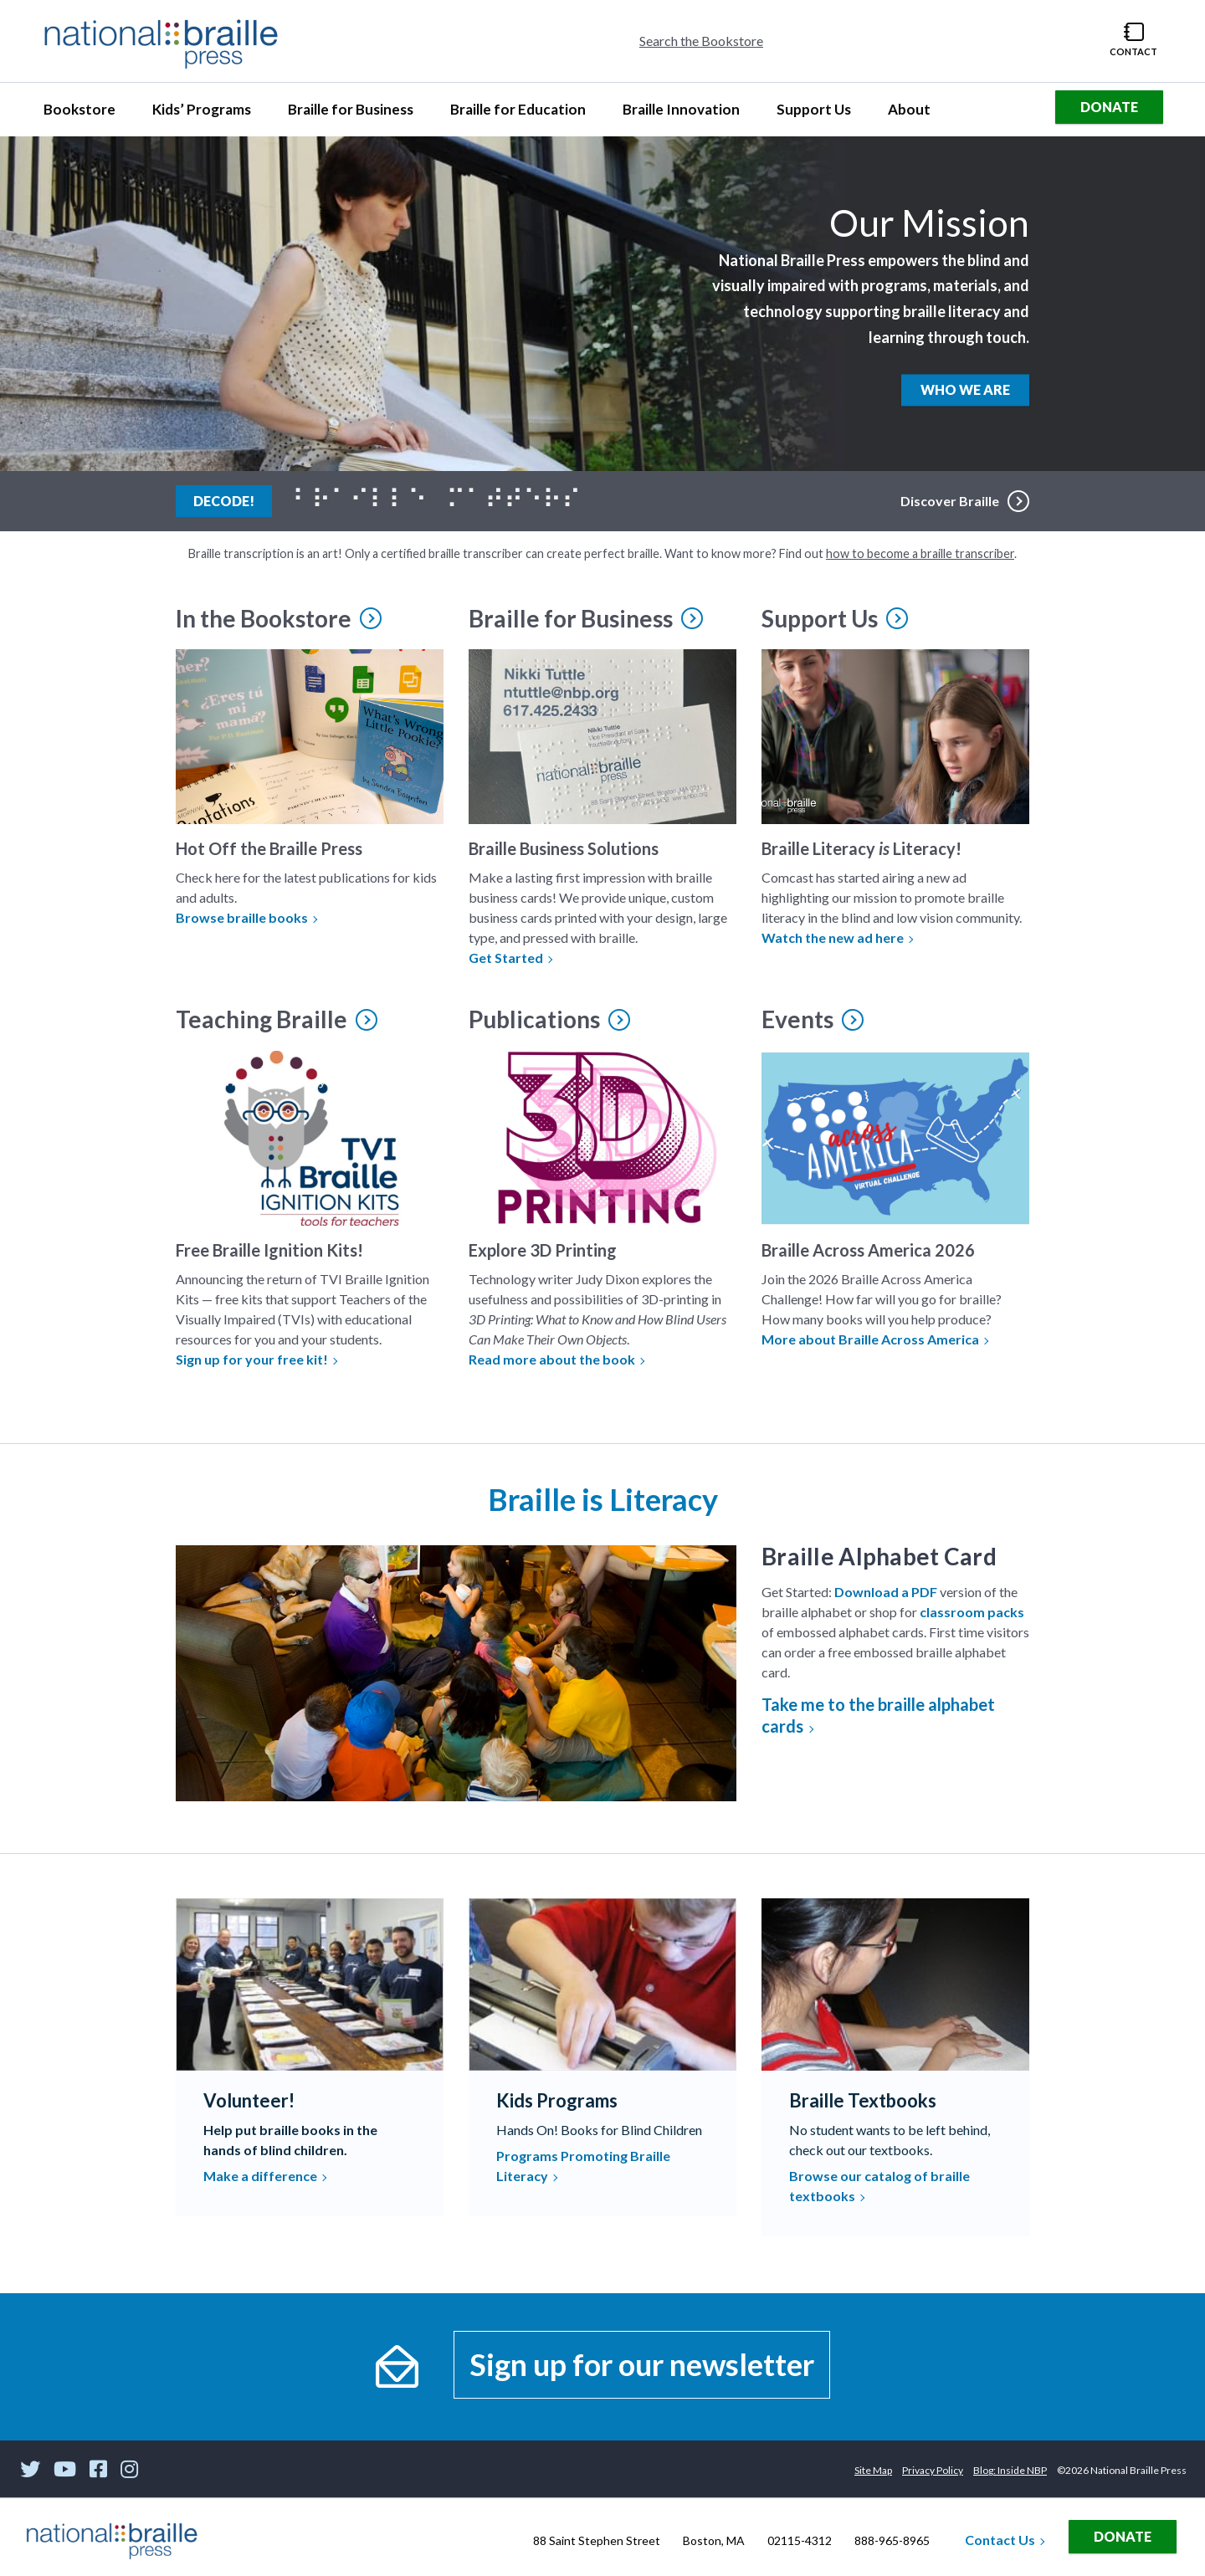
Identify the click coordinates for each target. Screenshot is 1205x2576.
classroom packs (972, 1612)
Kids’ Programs (201, 114)
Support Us (813, 114)
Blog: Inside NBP (1010, 2470)
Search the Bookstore (701, 41)
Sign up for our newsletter (641, 2364)
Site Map (873, 2470)
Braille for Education (517, 114)
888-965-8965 (892, 2540)
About (916, 114)
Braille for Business (350, 114)
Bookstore (87, 114)
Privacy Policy (932, 2470)
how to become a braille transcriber (920, 553)
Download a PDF (885, 1592)
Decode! (232, 499)
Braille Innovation (681, 114)
